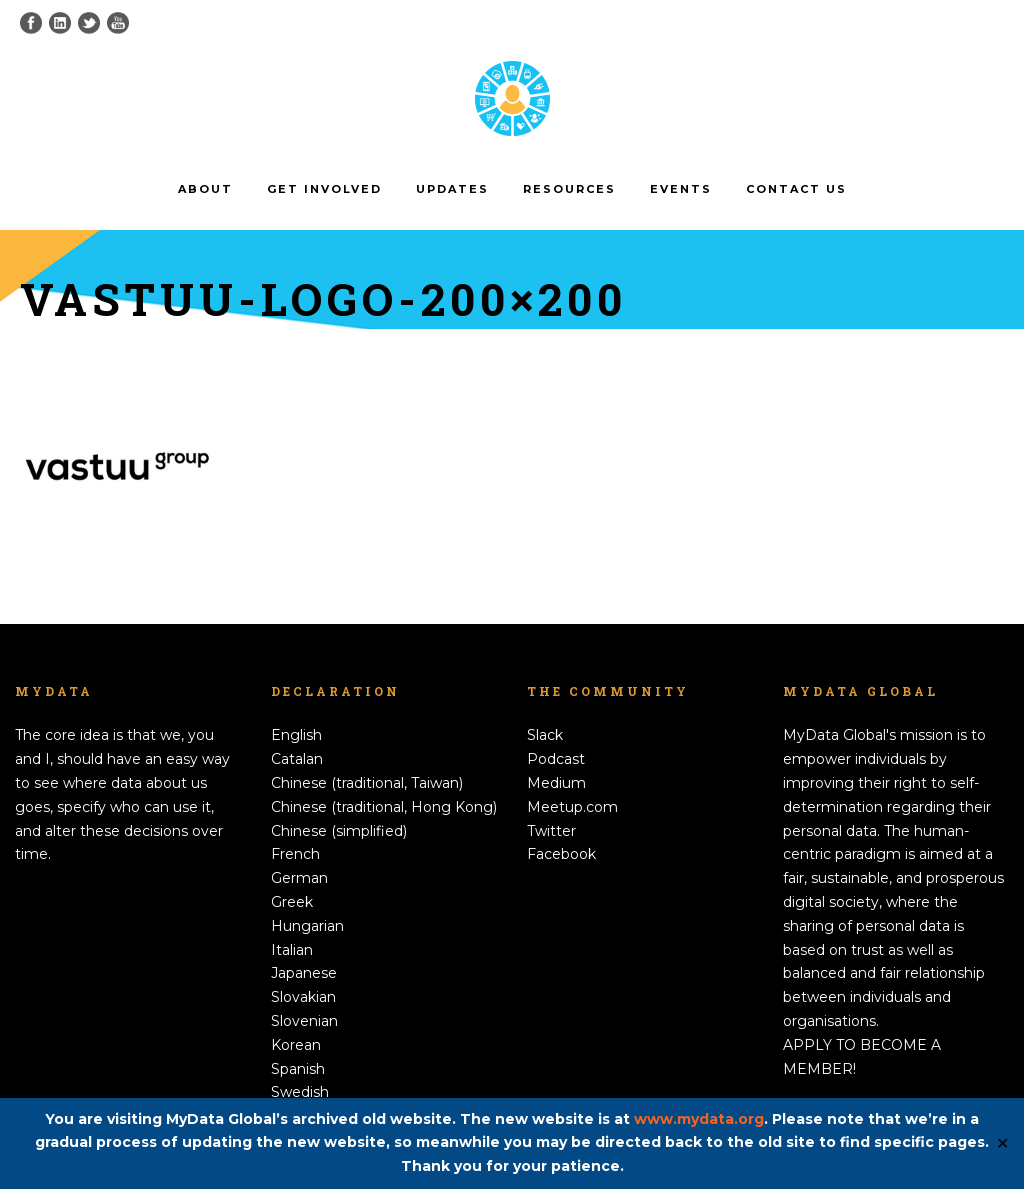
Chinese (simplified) (339, 831)
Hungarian (307, 926)
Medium (556, 783)
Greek (292, 902)
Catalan (297, 759)
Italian (292, 950)
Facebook (561, 854)
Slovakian (303, 997)
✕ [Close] (1002, 1143)
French (295, 854)
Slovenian (304, 1021)
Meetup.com (572, 807)
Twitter (551, 831)
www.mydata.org (699, 1119)
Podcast (556, 759)
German (299, 878)
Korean (296, 1045)
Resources (569, 189)
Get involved (324, 189)
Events (681, 189)
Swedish (300, 1092)
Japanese (304, 973)
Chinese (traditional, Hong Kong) (384, 807)
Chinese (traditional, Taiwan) (367, 783)
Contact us (796, 189)
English (296, 735)
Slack (545, 735)
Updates (452, 189)
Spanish (298, 1069)
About (205, 189)
